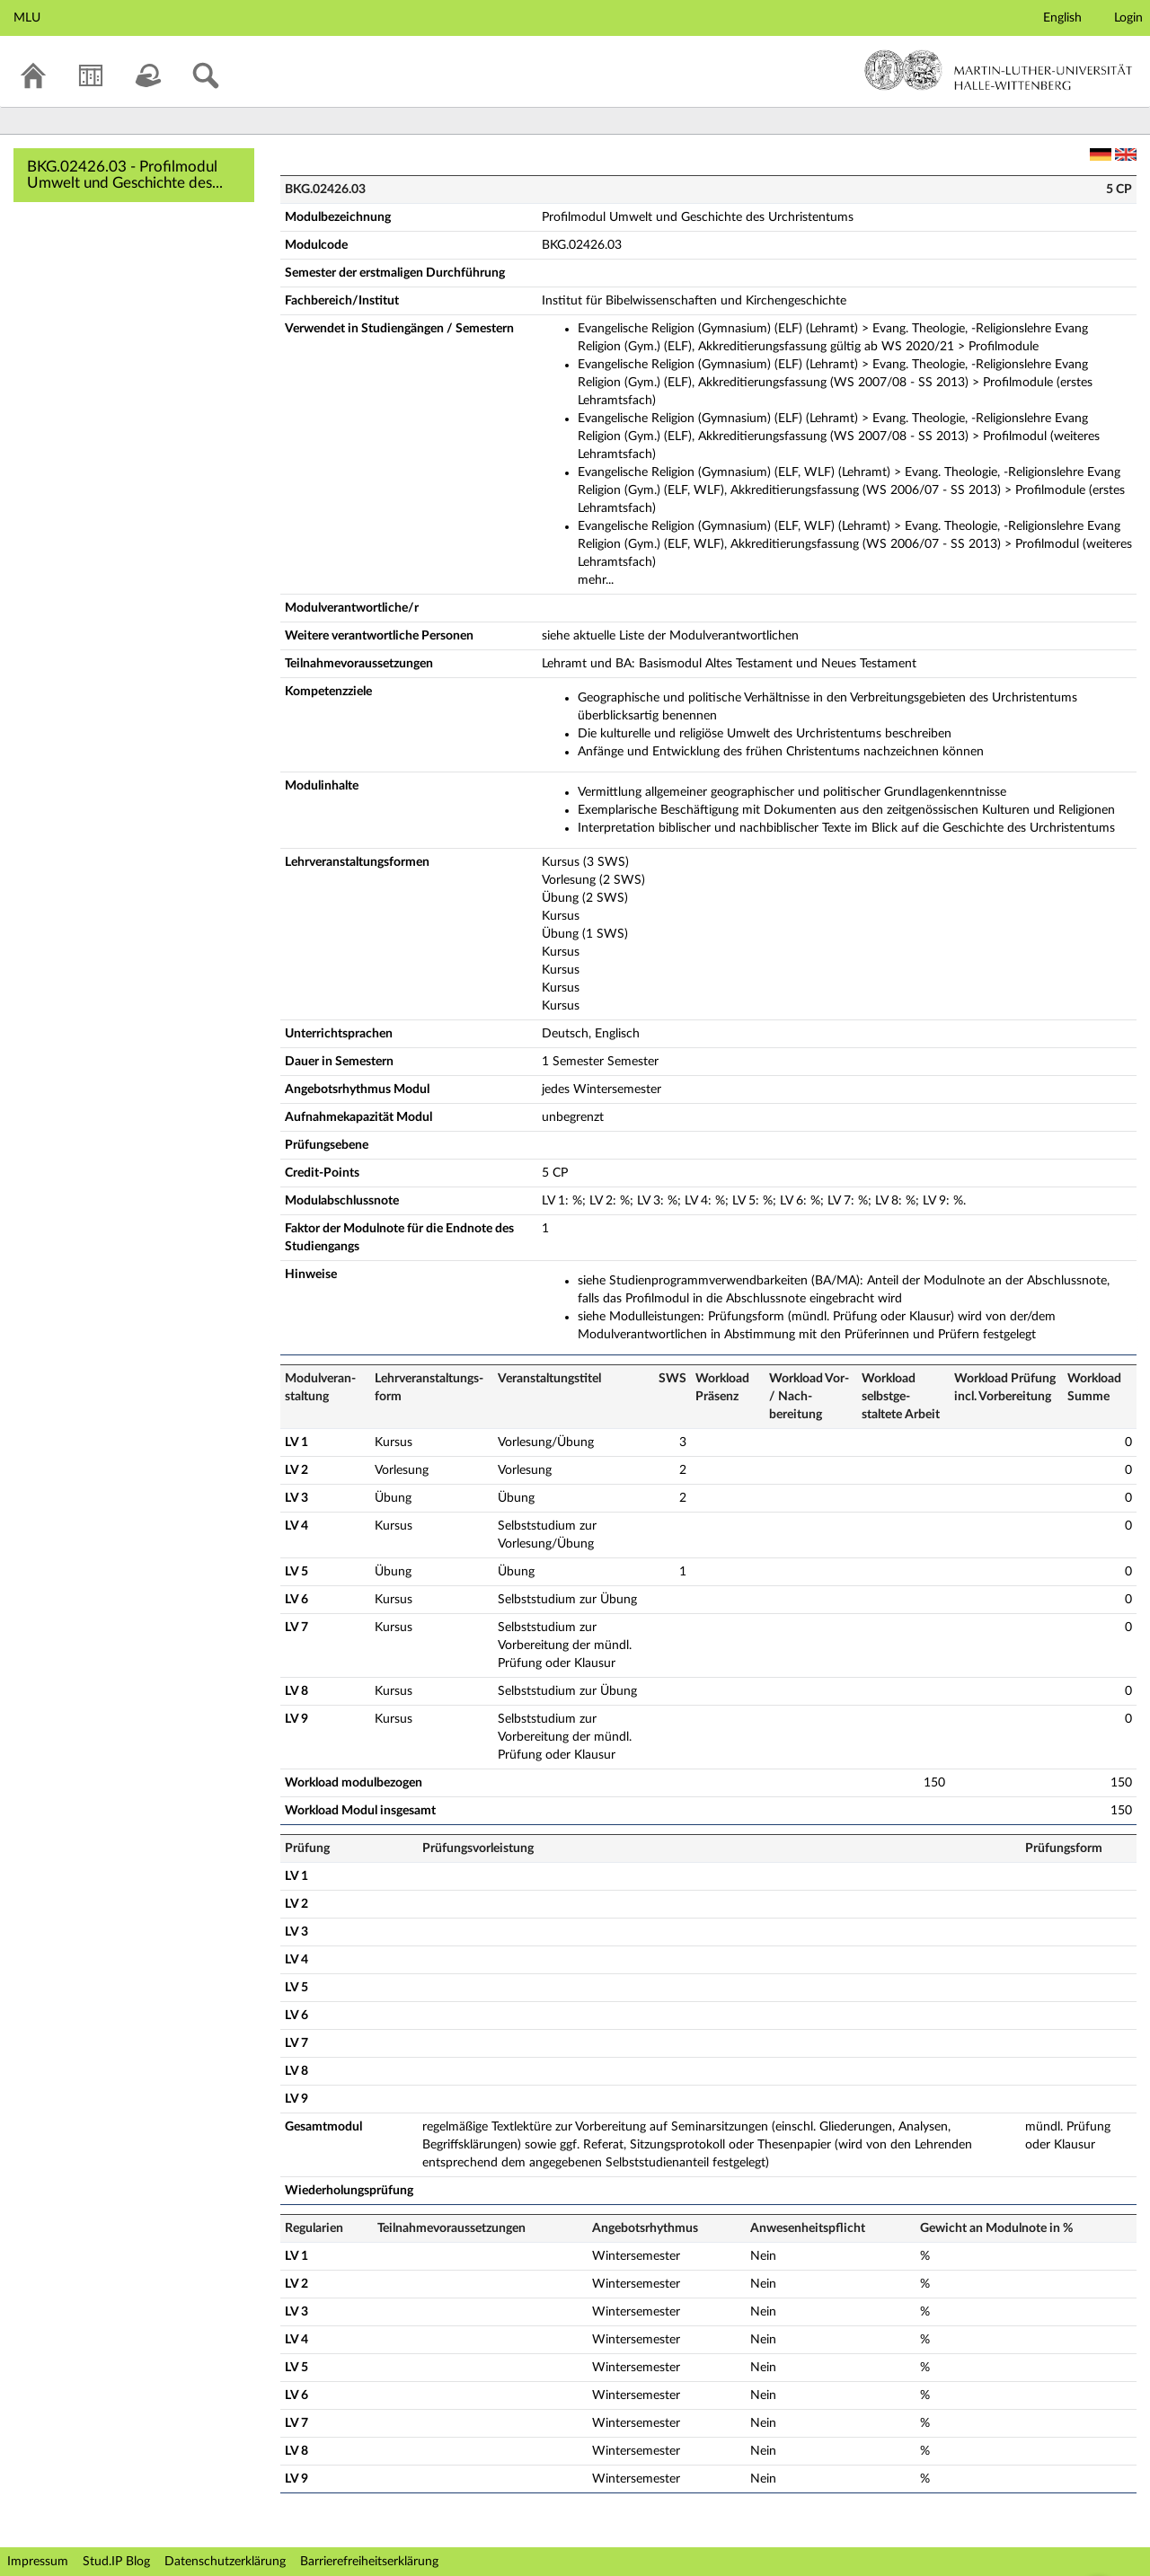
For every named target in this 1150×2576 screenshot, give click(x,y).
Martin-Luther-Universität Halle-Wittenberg (998, 70)
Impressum (37, 2561)
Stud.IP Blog (116, 2561)
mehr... (596, 580)
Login (1128, 18)
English (1062, 18)
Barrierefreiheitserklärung (369, 2561)
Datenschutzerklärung (225, 2561)
